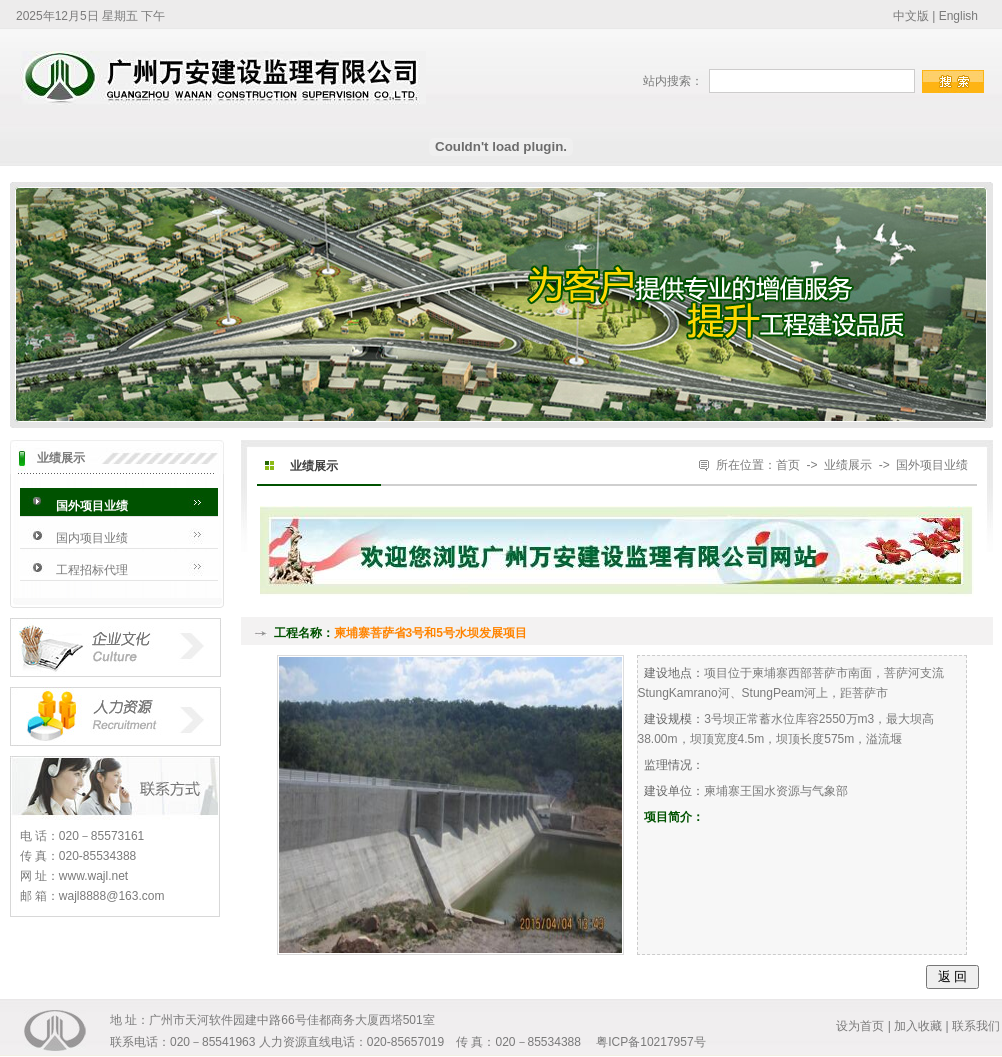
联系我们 (976, 1026)
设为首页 (860, 1026)
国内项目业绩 (92, 538)
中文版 (911, 16)
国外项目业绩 (92, 506)
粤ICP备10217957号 (650, 1042)
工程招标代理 (92, 570)
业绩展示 (848, 465)
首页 (788, 465)
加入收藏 (918, 1026)
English (958, 16)
